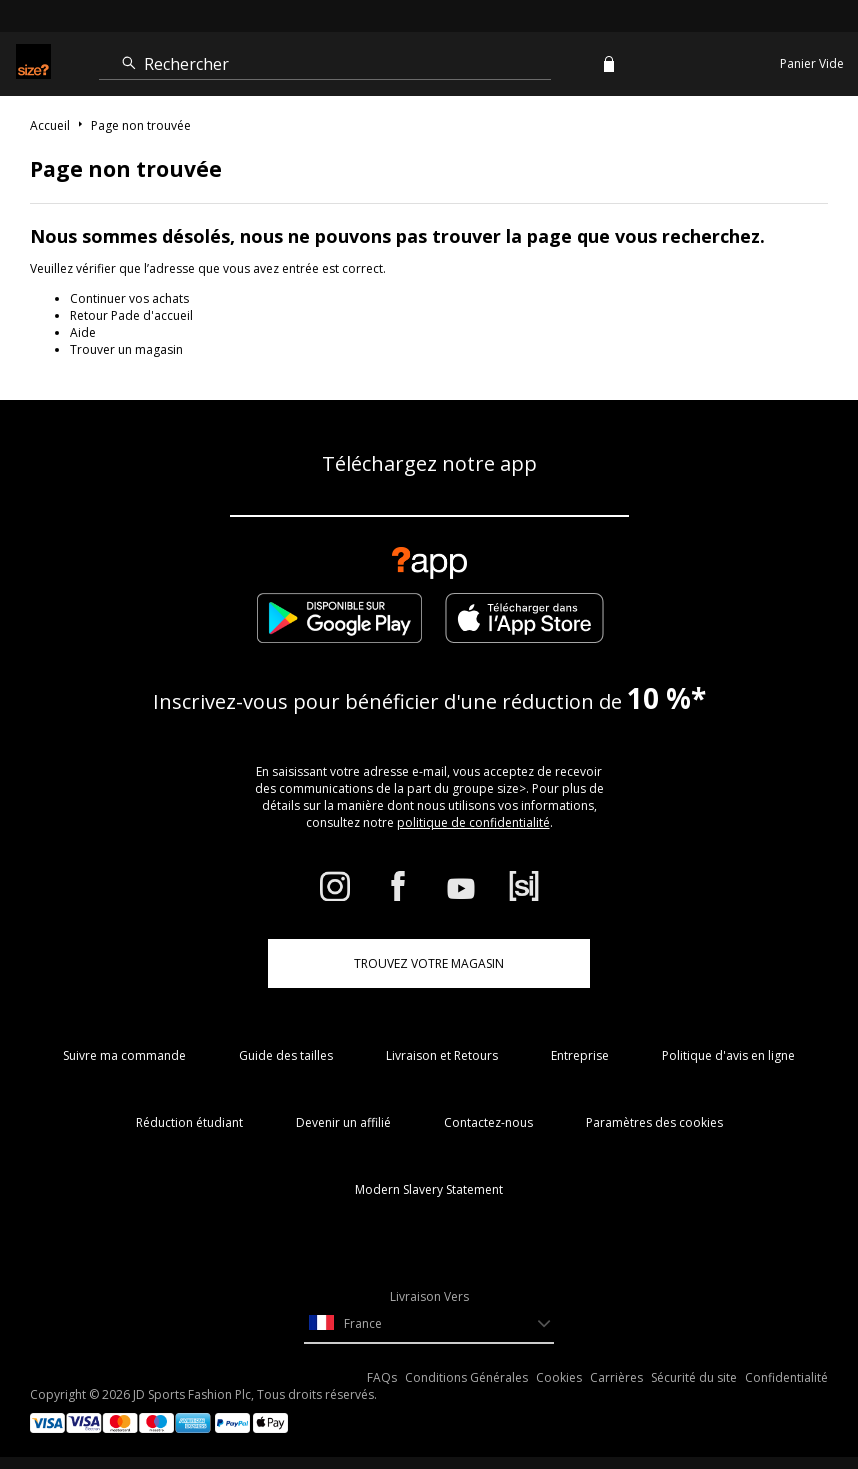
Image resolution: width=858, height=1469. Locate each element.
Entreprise (580, 1055)
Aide (83, 332)
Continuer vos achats (129, 298)
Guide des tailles (286, 1055)
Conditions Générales (466, 1377)
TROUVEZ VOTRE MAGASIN (429, 963)
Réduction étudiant (189, 1122)
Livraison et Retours (442, 1055)
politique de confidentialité (473, 822)
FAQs (382, 1377)
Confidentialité (786, 1377)
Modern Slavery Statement (429, 1189)
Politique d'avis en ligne (728, 1055)
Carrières (616, 1377)
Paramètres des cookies (654, 1122)
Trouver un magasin (126, 349)
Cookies (559, 1377)
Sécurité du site (694, 1377)
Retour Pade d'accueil (131, 315)
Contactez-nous (488, 1122)
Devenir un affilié (343, 1122)
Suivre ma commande (124, 1055)
